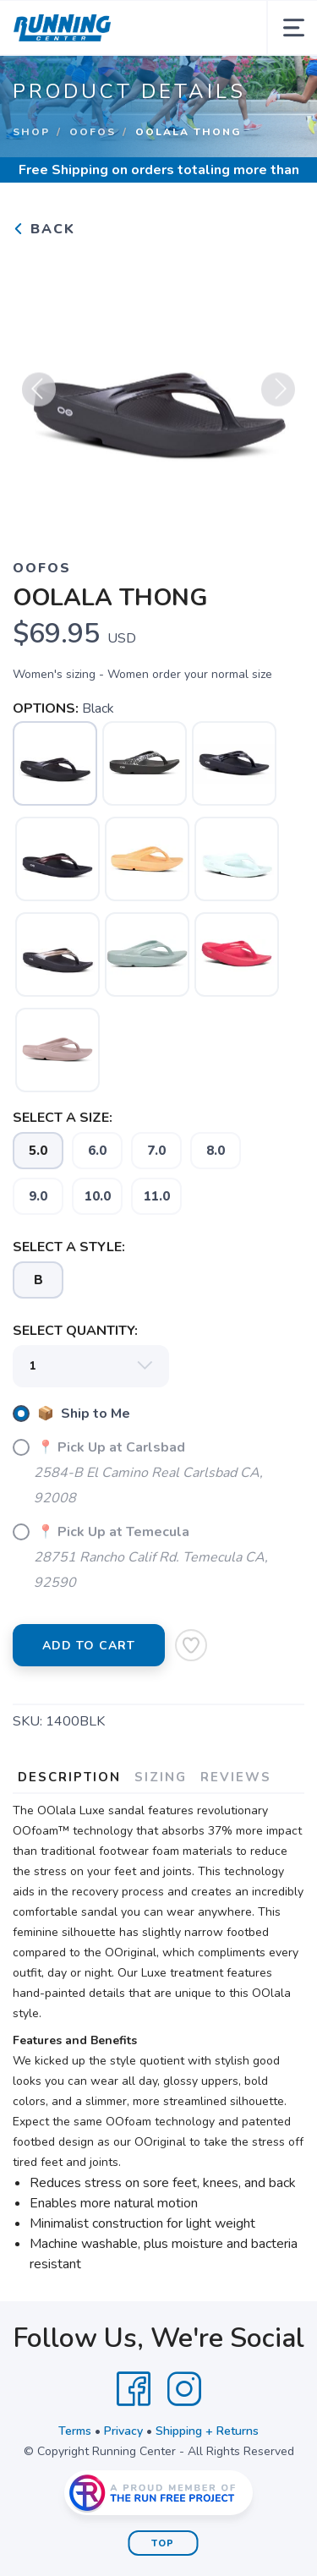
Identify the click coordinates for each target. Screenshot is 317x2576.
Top (162, 2543)
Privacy (123, 2431)
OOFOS (92, 132)
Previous (39, 396)
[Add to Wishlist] (191, 1645)
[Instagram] (184, 2389)
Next (278, 396)
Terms (74, 2431)
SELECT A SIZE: (62, 1117)
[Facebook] (133, 2389)
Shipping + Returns (207, 2431)
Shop (31, 132)
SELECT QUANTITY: (75, 1330)
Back (44, 229)
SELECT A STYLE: (69, 1247)
